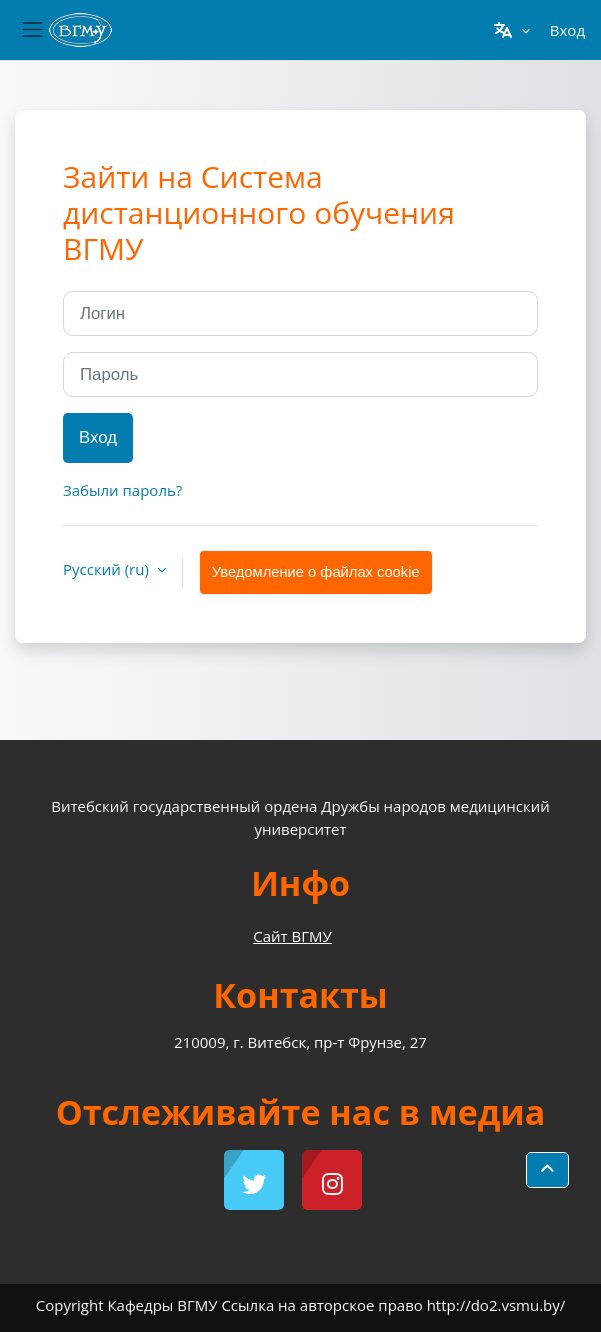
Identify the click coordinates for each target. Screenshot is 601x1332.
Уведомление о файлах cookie (316, 572)
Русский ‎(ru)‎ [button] (108, 569)
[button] (511, 30)
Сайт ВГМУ (292, 936)
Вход (567, 30)
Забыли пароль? (122, 490)
